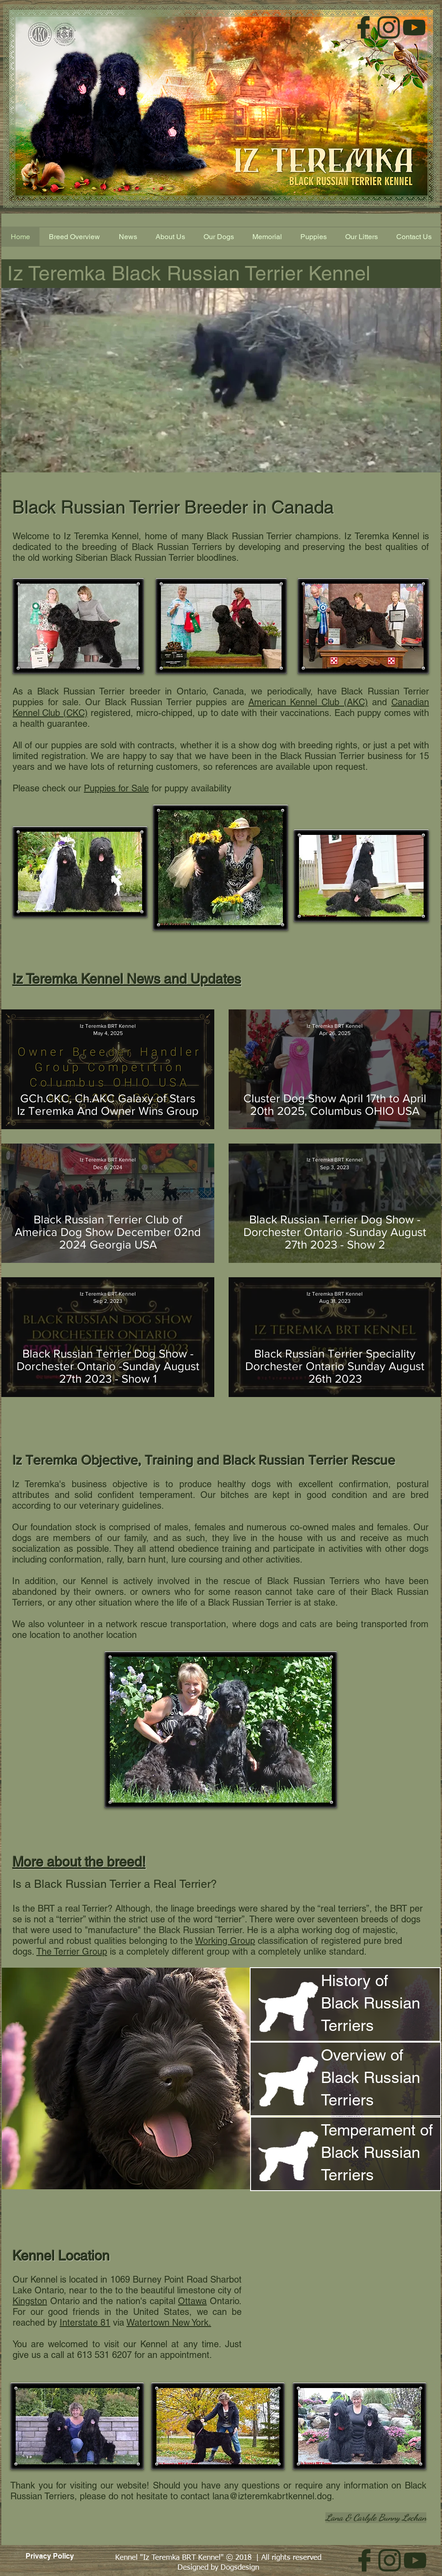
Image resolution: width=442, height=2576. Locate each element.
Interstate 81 (85, 2322)
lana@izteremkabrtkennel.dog (272, 2496)
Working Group (225, 1940)
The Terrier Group (71, 1951)
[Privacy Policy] (49, 2556)
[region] (345, 2004)
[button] (313, 236)
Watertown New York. (168, 2322)
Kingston (30, 2301)
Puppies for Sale (116, 788)
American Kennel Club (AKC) (308, 702)
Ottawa (192, 2301)
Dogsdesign (240, 2568)
